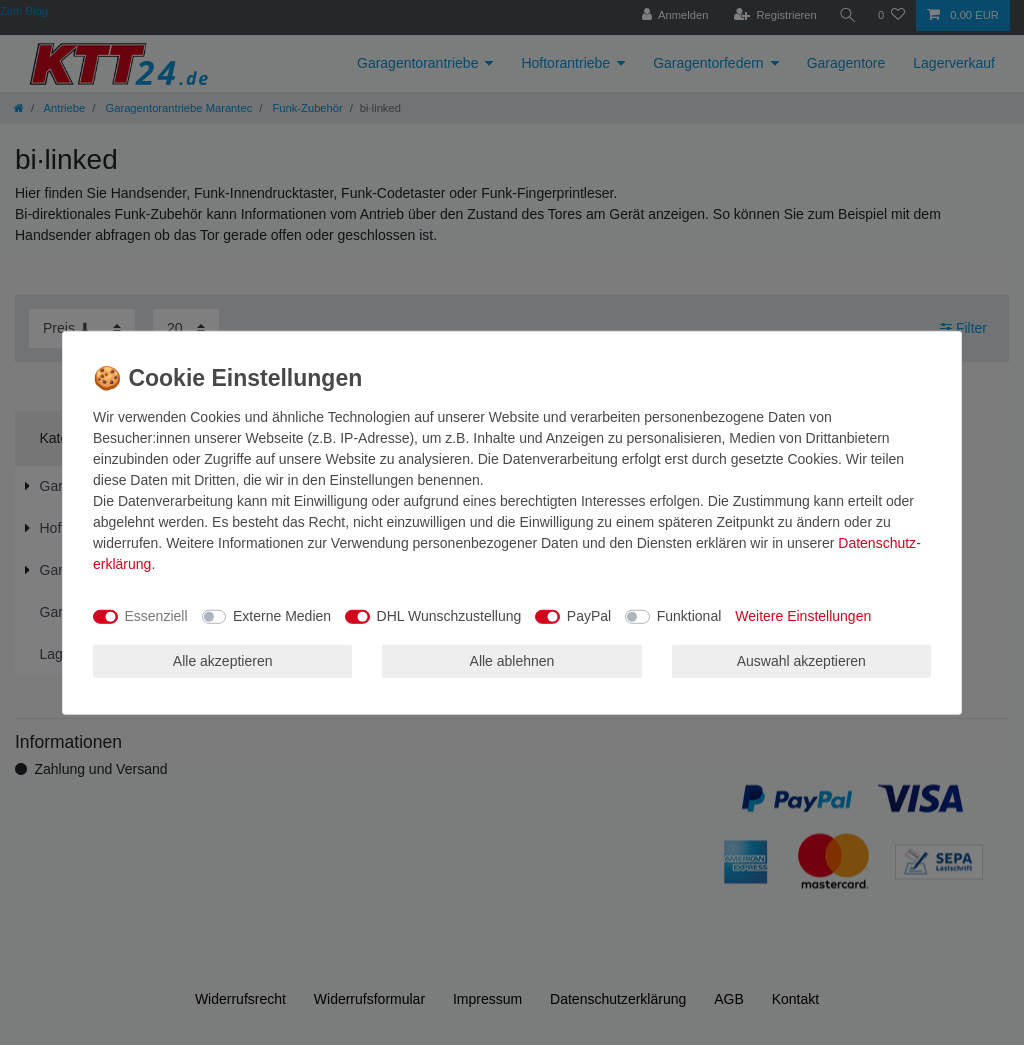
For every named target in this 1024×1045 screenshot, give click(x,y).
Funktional (689, 616)
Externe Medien (282, 616)
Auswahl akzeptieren (801, 660)
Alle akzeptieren (223, 660)
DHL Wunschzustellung (449, 616)
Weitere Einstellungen (803, 616)
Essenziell (156, 616)
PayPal (589, 616)
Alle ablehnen (512, 660)
